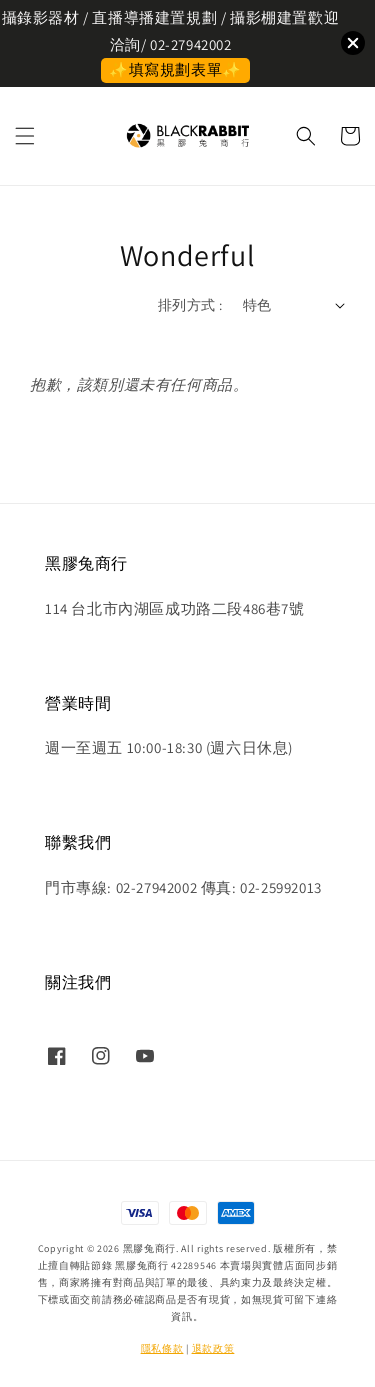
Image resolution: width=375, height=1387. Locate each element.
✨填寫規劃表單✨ (175, 69)
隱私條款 (162, 1348)
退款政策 (213, 1348)
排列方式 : (190, 305)
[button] (25, 136)
